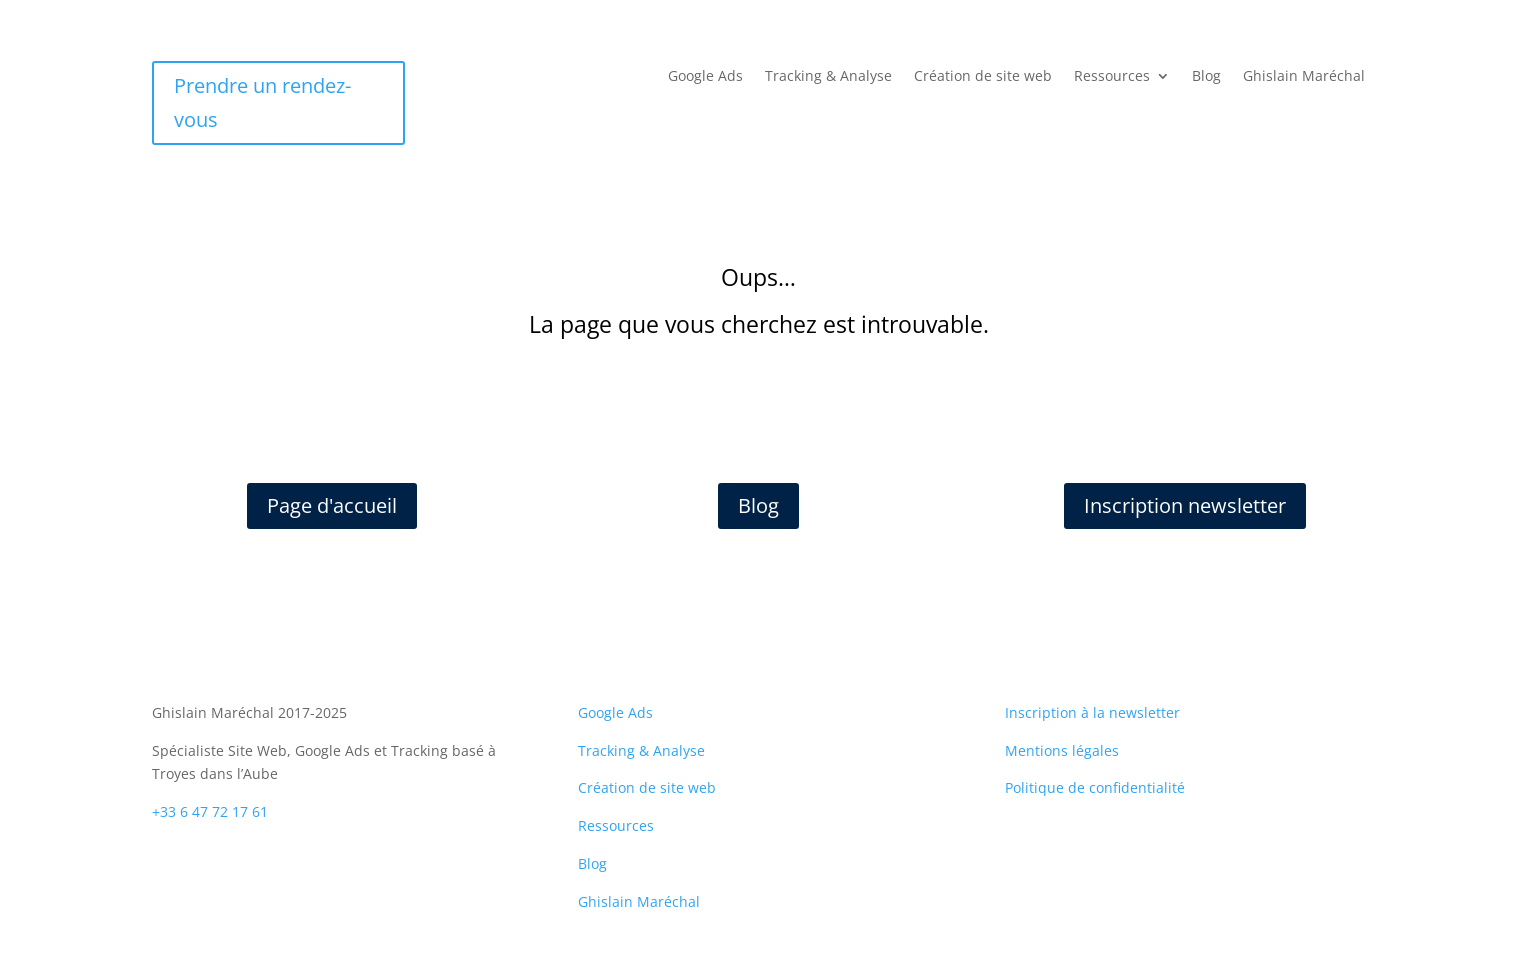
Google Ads (705, 77)
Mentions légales (1062, 750)
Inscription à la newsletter (1092, 712)
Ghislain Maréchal (1304, 77)
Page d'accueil (332, 505)
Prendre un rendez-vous (262, 102)
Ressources (1112, 77)
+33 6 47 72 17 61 (210, 811)
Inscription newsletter (1185, 505)
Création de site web (983, 77)
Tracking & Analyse (828, 77)
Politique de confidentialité (1095, 787)
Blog (1206, 77)
